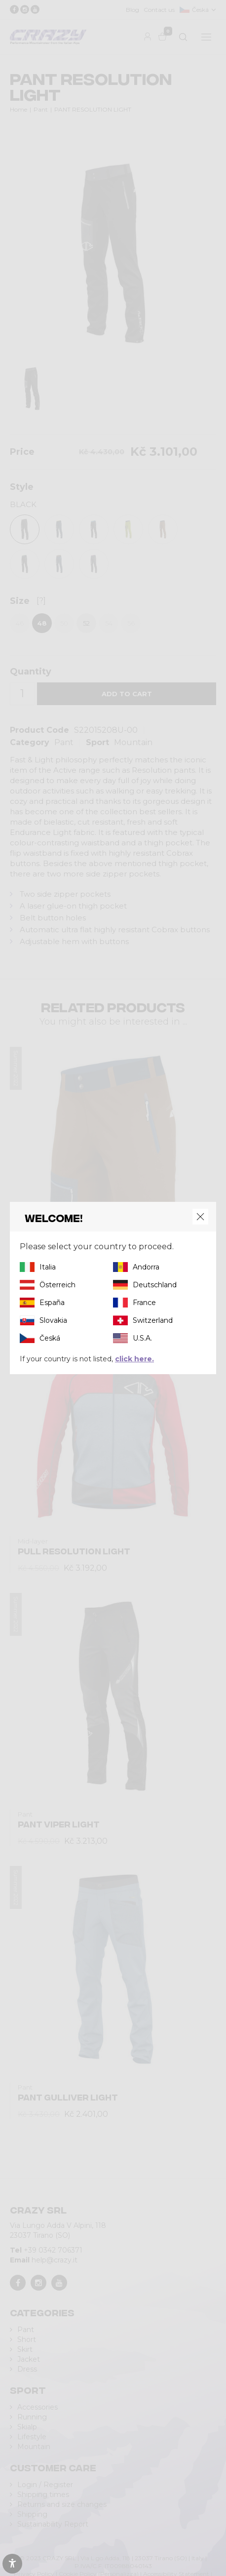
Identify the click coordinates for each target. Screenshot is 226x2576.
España (52, 1302)
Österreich (57, 1284)
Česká (49, 1338)
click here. (134, 1358)
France (144, 1302)
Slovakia (53, 1320)
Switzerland (153, 1320)
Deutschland (155, 1284)
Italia (47, 1267)
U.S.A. (142, 1338)
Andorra (146, 1267)
